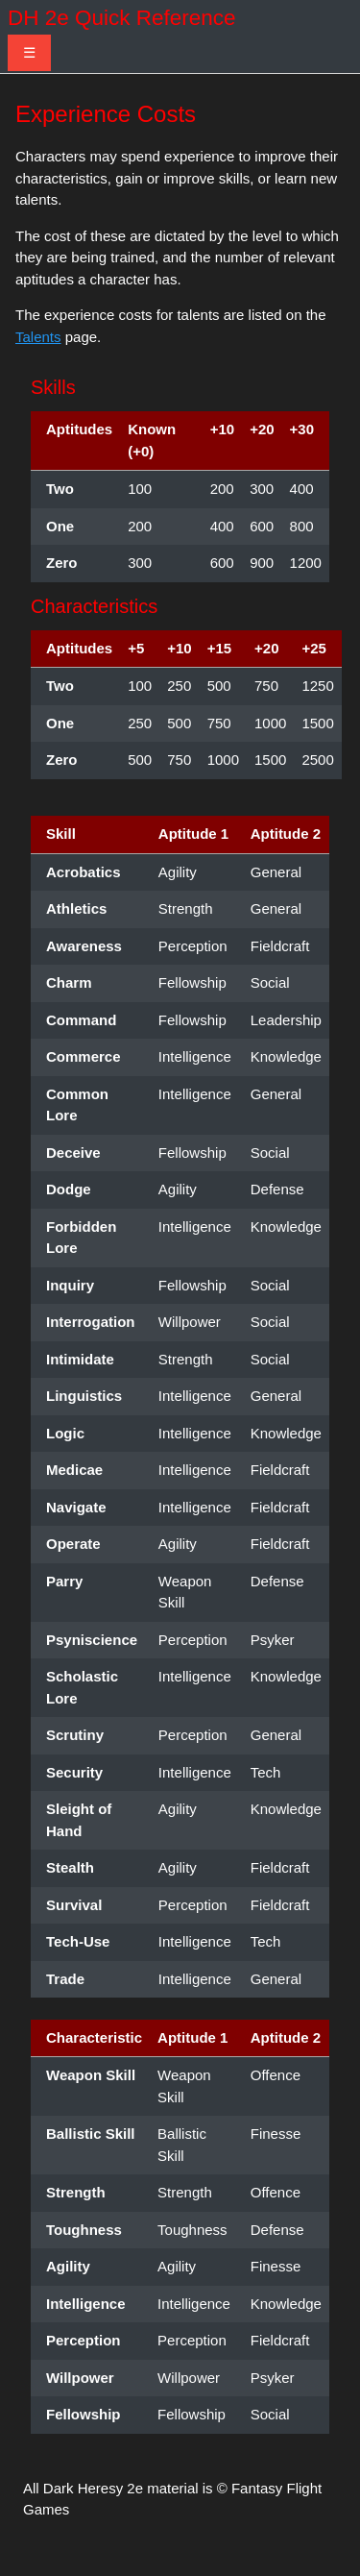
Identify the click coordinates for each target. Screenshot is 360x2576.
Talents (38, 337)
